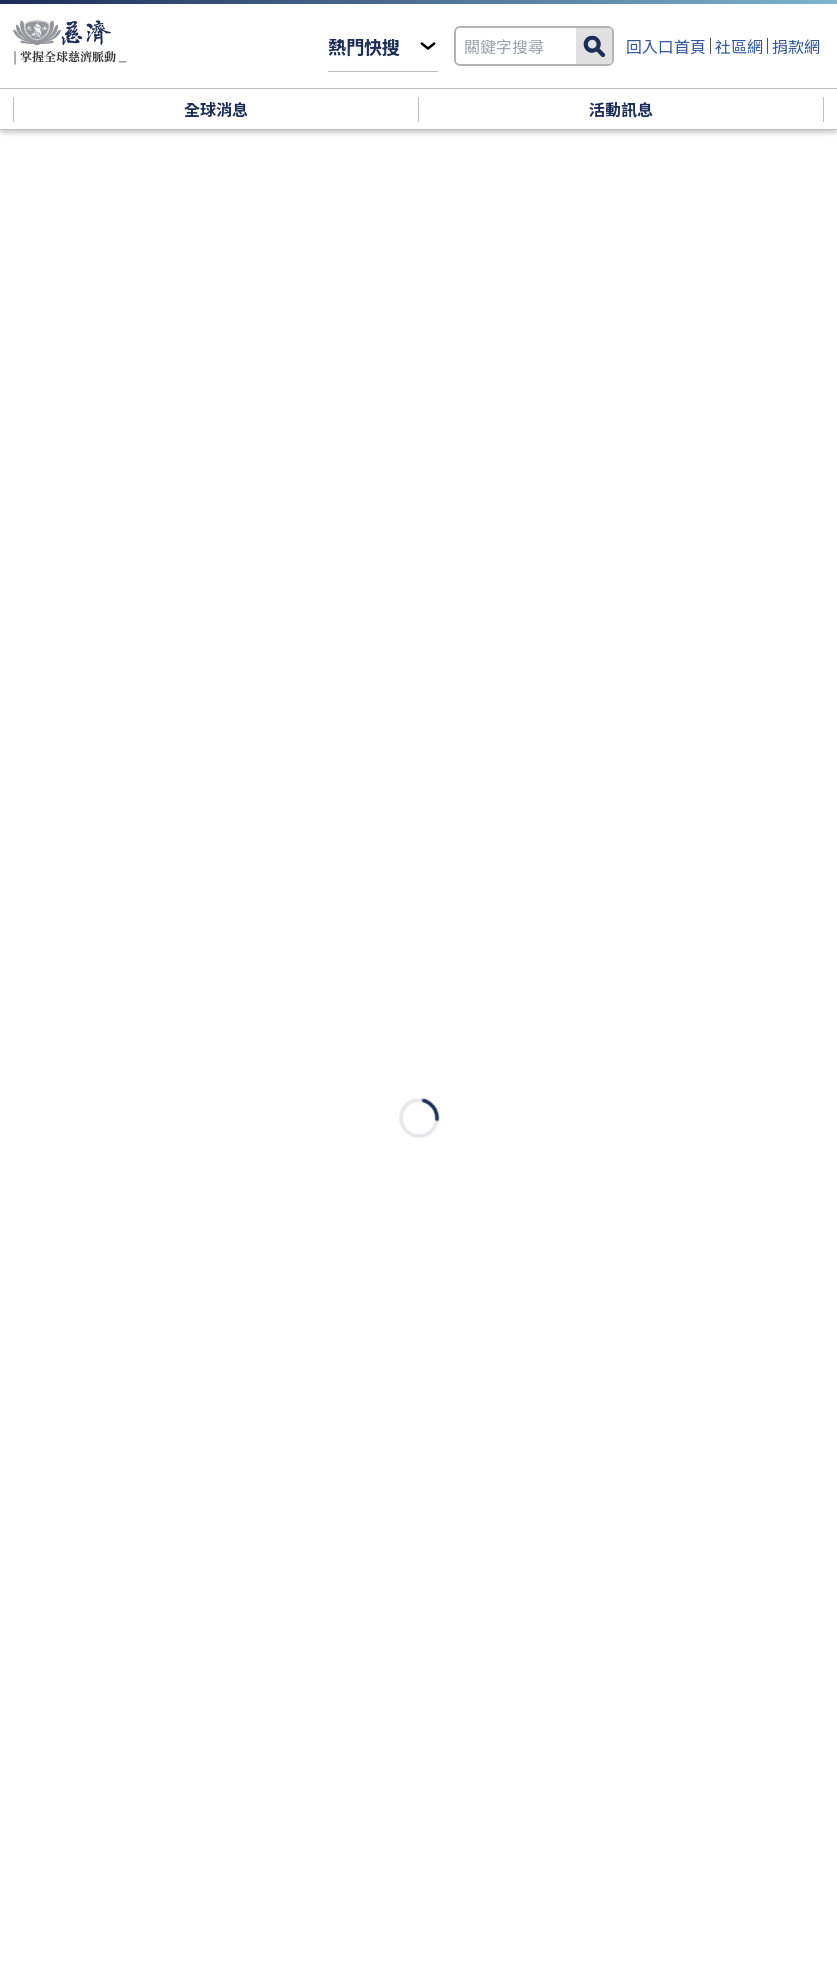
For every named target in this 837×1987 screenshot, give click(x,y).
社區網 (739, 46)
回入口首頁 (666, 46)
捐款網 (796, 46)
